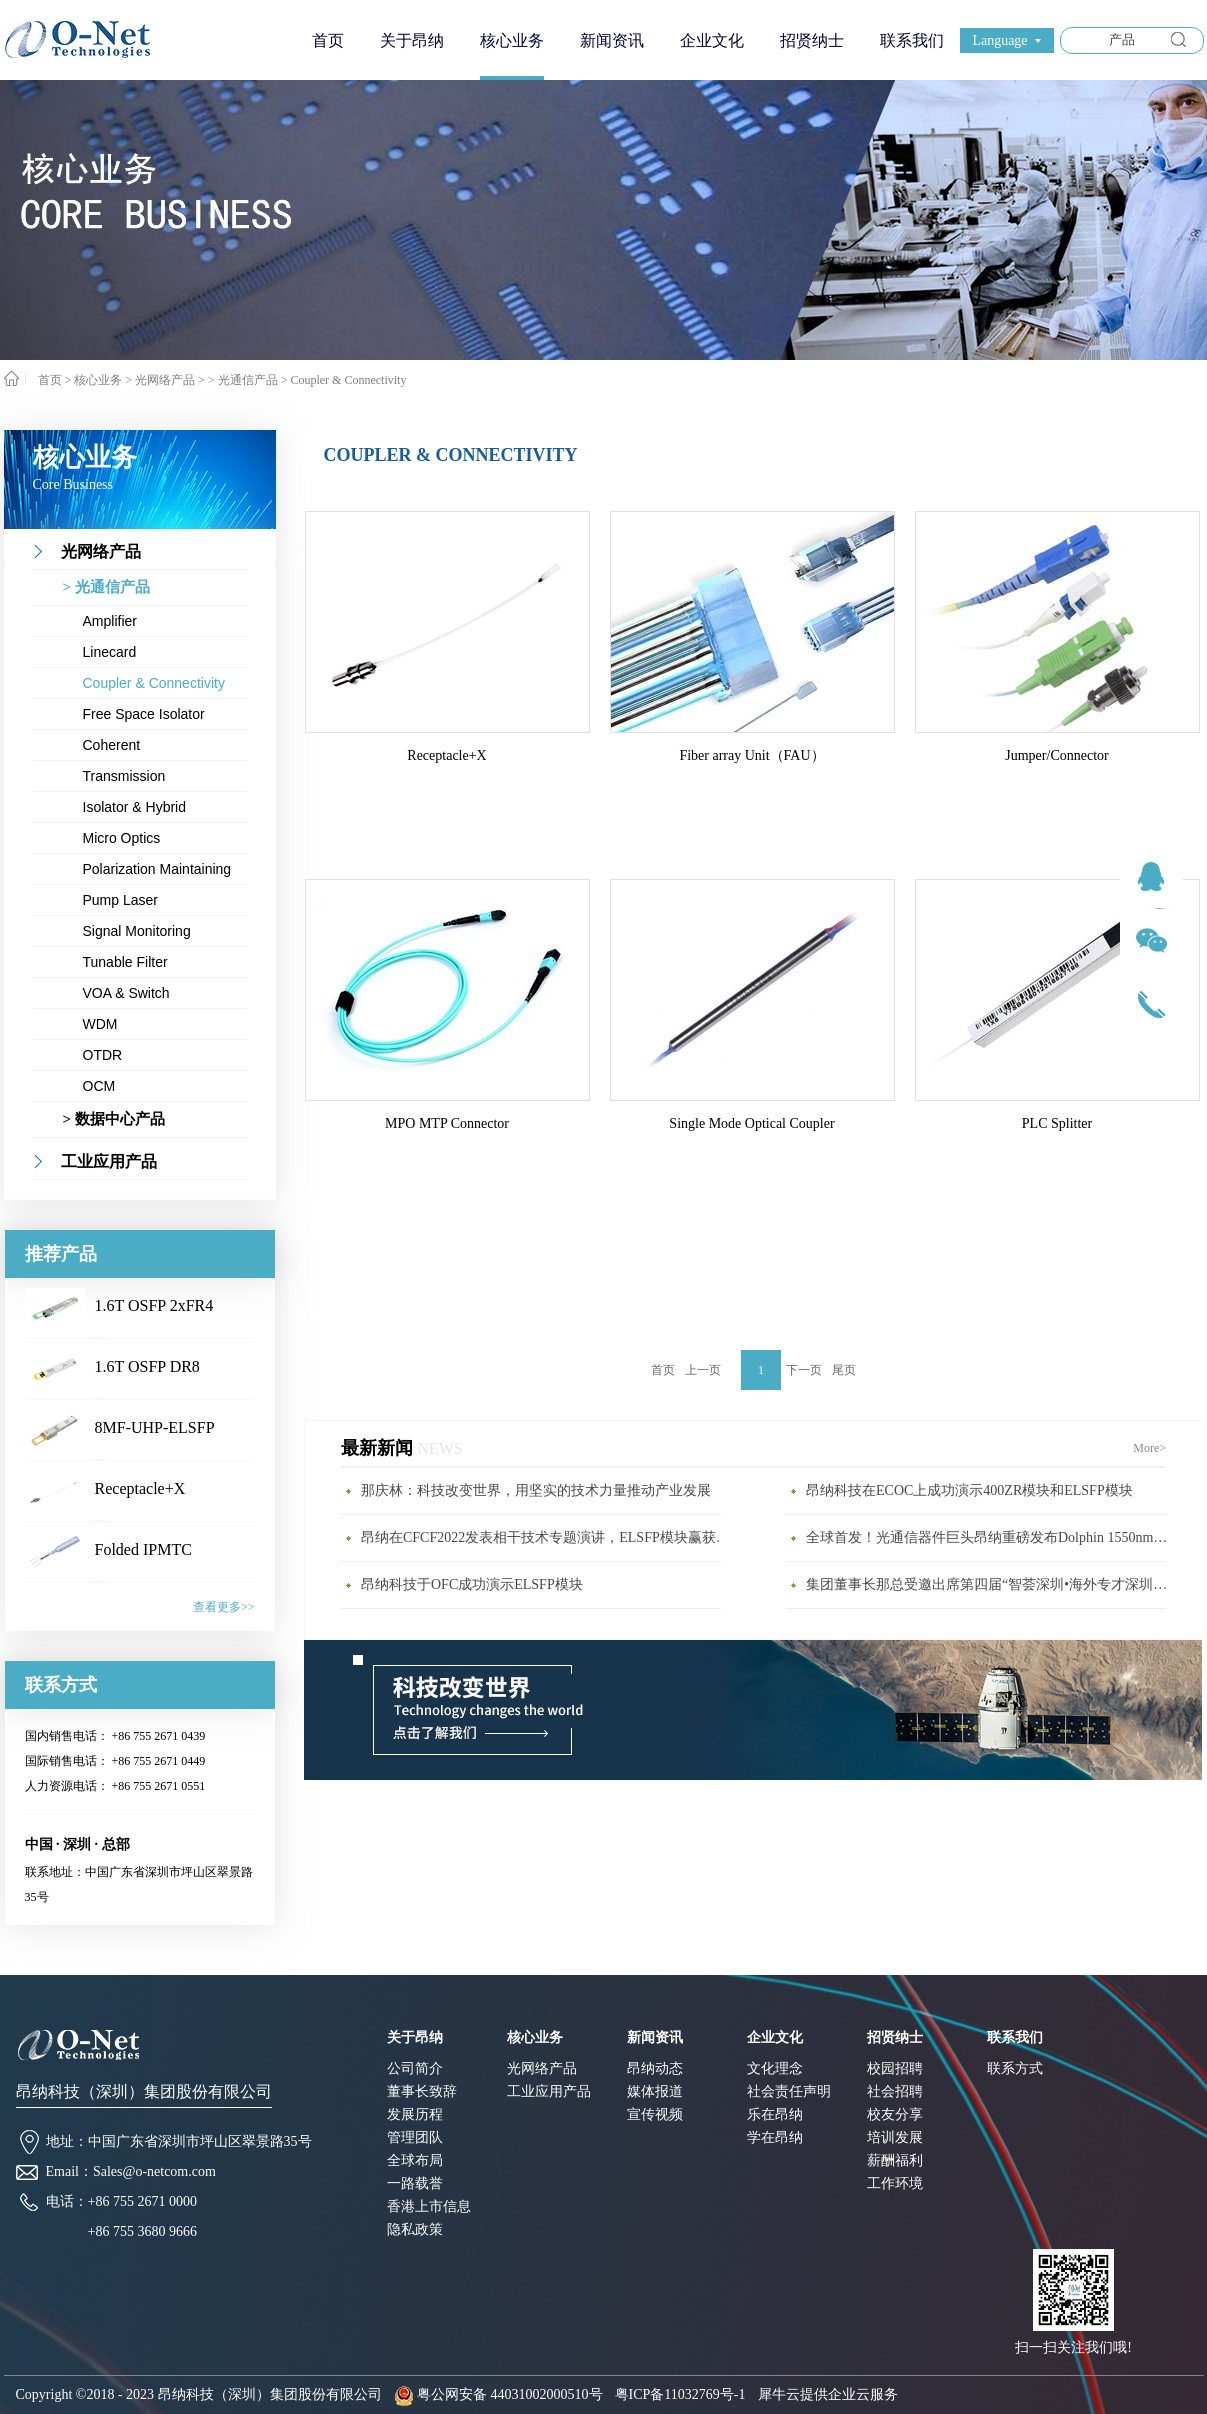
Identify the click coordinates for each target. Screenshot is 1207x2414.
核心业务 (98, 380)
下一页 (804, 1370)
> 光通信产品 (243, 380)
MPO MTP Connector (447, 1123)
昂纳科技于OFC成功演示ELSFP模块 (472, 1584)
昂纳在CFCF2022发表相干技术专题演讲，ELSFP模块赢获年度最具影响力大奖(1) (546, 1537)
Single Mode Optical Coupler (751, 1123)
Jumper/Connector (1056, 755)
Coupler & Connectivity (348, 380)
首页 (328, 40)
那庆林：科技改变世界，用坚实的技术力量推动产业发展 (536, 1490)
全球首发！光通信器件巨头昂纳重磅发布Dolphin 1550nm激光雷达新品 (991, 1537)
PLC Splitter (1057, 1123)
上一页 (703, 1370)
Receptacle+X (140, 1488)
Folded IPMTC (143, 1549)
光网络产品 (165, 380)
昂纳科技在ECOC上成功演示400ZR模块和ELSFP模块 (969, 1490)
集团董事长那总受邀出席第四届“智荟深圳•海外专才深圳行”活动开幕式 (991, 1584)
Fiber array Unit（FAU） (751, 755)
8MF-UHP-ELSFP (155, 1427)
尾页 (844, 1370)
